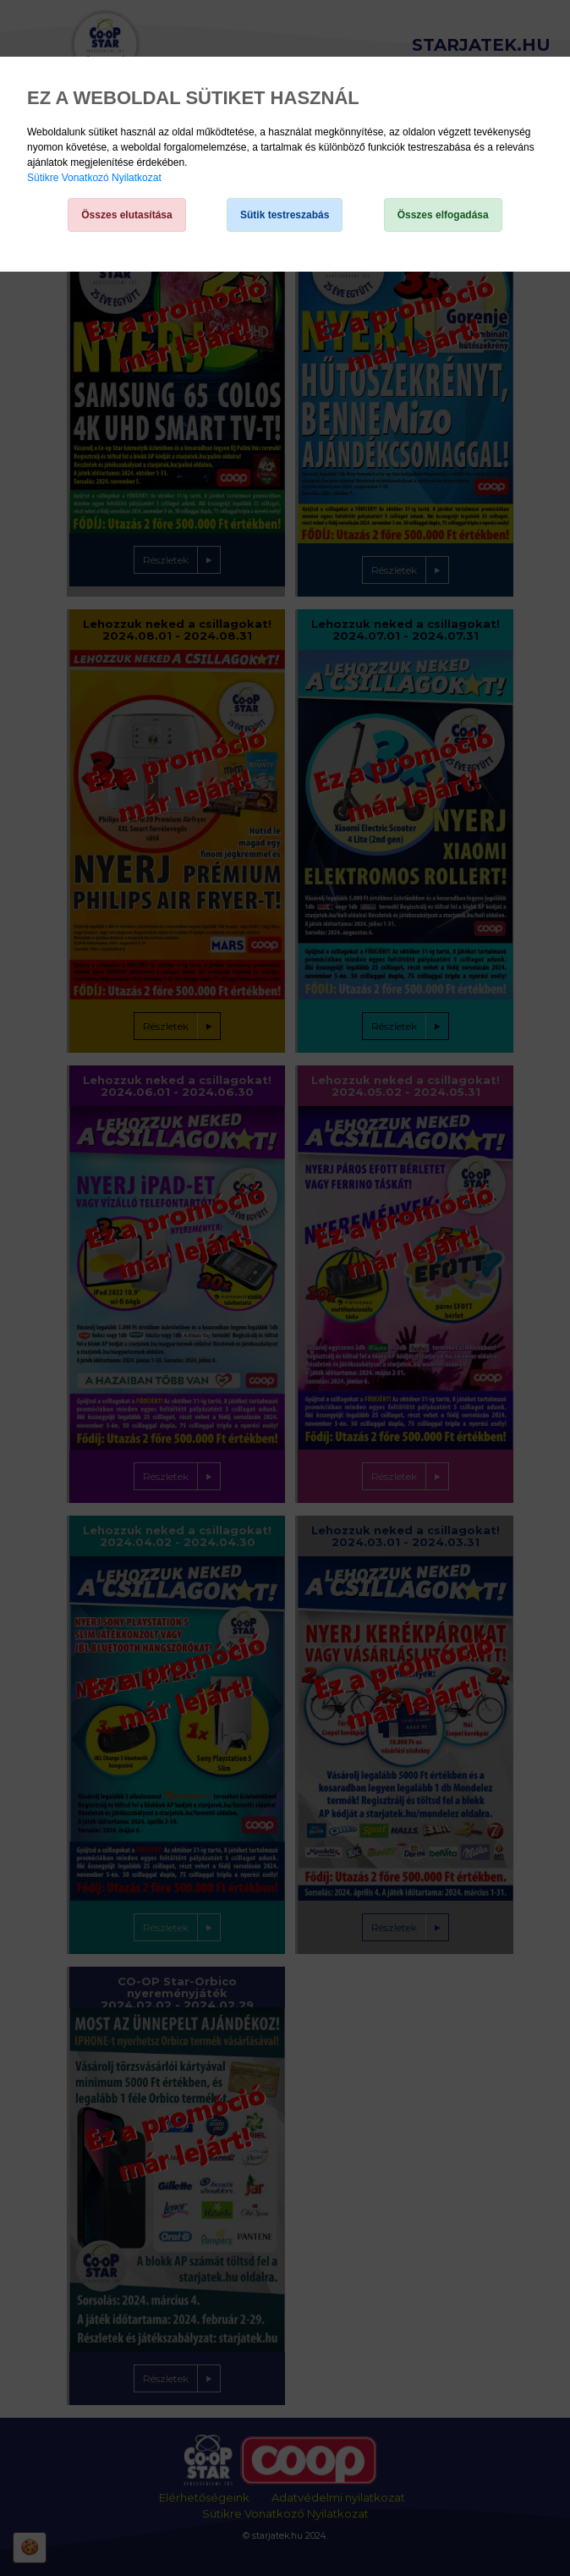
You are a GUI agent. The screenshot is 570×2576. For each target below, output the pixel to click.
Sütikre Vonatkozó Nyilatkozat (94, 178)
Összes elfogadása (443, 215)
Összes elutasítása (126, 215)
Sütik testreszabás (284, 215)
